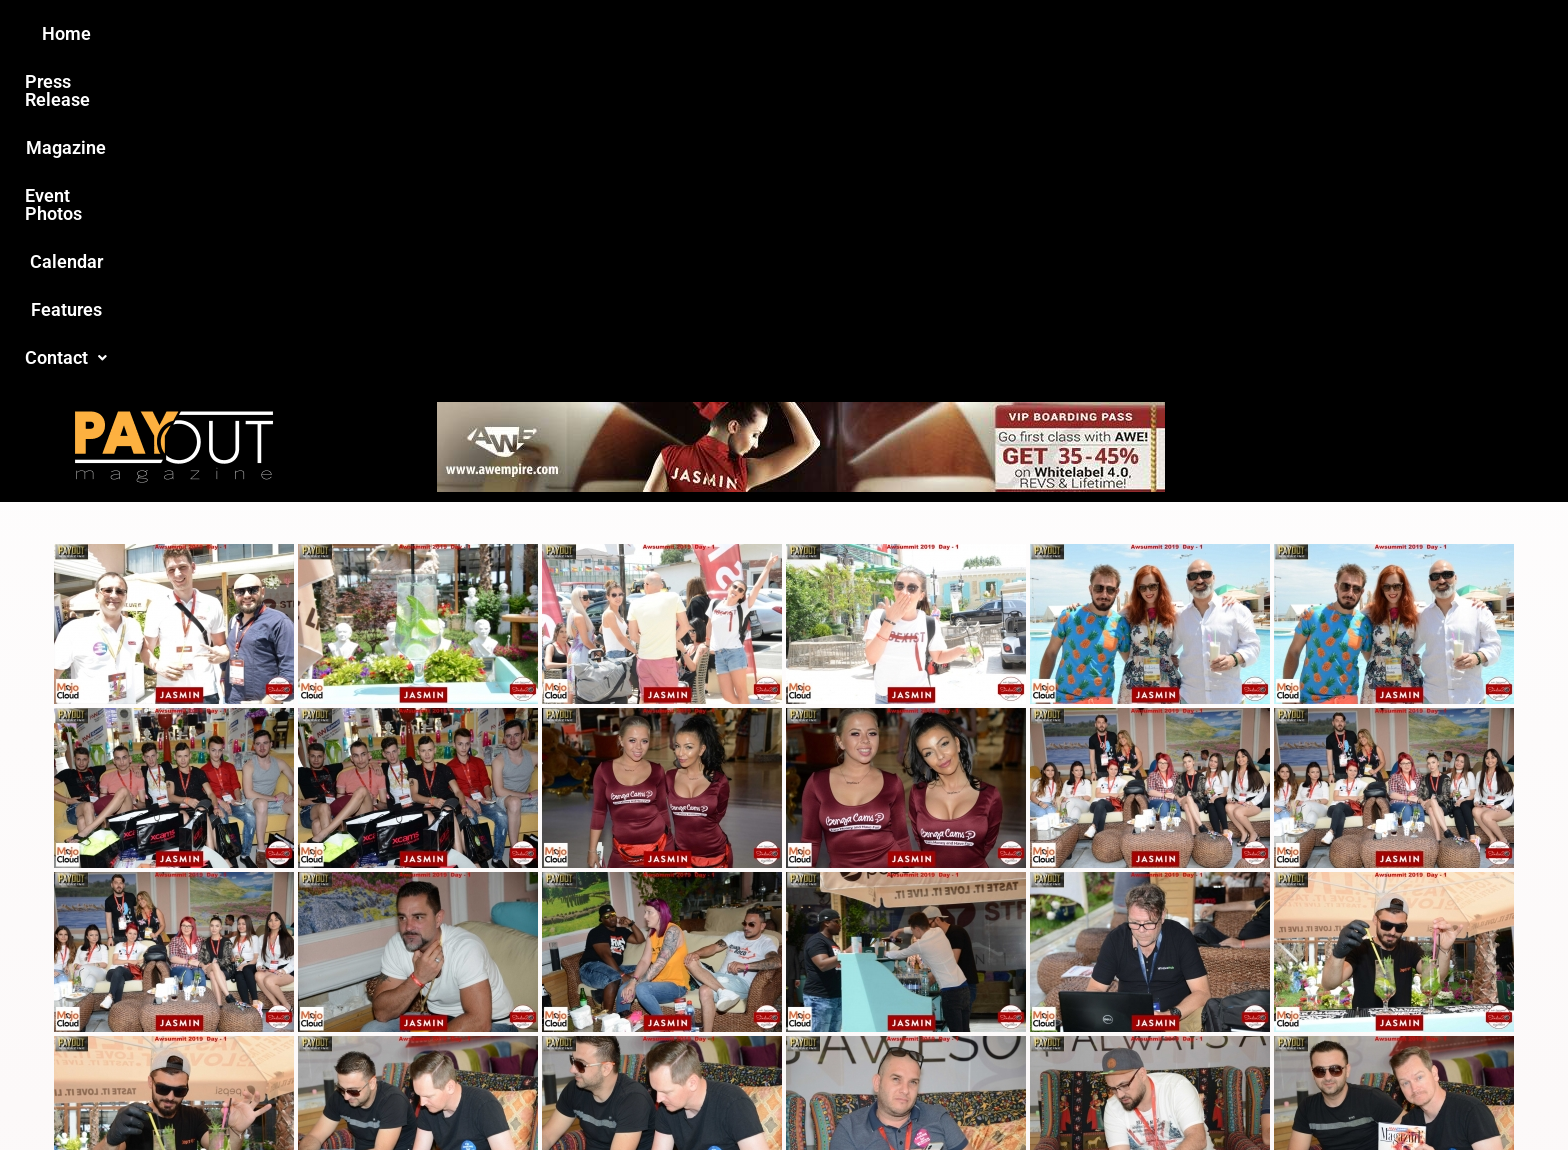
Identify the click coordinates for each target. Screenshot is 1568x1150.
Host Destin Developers (1219, 1091)
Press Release (542, 33)
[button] (1121, 34)
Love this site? (478, 996)
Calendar (912, 33)
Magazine (670, 33)
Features (1014, 33)
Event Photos (793, 33)
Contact (1121, 33)
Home (430, 33)
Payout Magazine (551, 1091)
